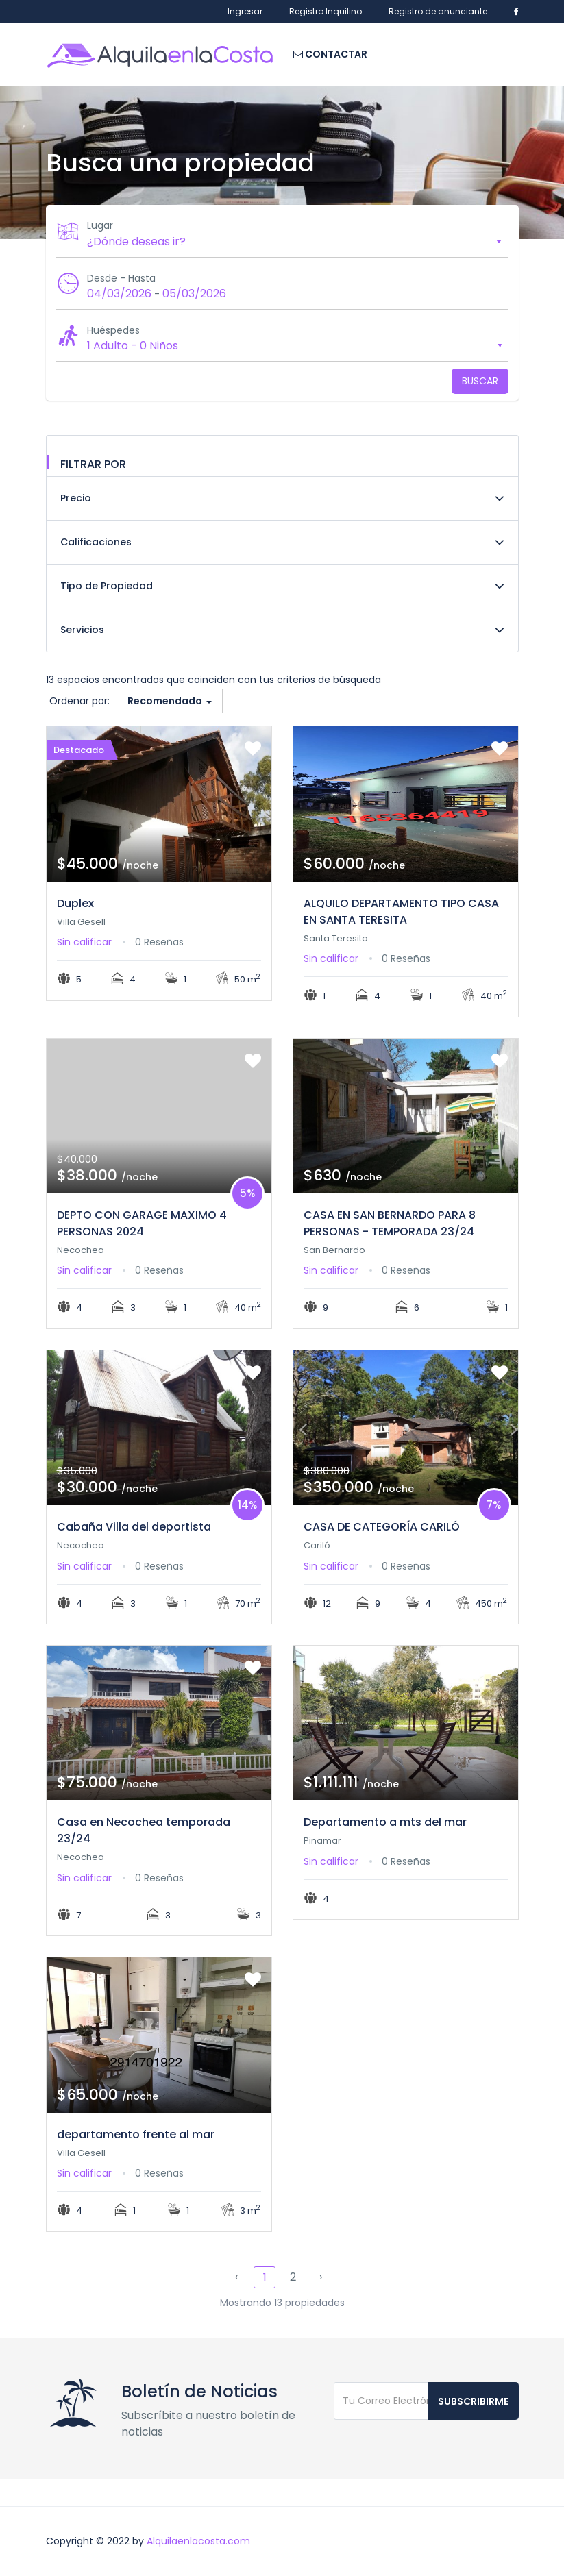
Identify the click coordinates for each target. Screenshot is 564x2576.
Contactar (330, 54)
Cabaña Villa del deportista (134, 1527)
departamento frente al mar (135, 2134)
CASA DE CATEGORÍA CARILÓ (382, 1527)
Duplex (75, 903)
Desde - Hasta (121, 278)
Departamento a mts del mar (385, 1822)
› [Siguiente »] (320, 2277)
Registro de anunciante (438, 11)
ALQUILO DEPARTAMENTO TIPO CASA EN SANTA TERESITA (401, 911)
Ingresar (245, 11)
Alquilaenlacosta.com (198, 2541)
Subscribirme (473, 2401)
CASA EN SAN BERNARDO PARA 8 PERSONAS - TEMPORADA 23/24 (390, 1223)
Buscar (480, 381)
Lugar (100, 225)
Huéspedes (113, 330)
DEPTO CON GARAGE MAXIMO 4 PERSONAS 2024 (142, 1223)
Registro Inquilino (325, 11)
